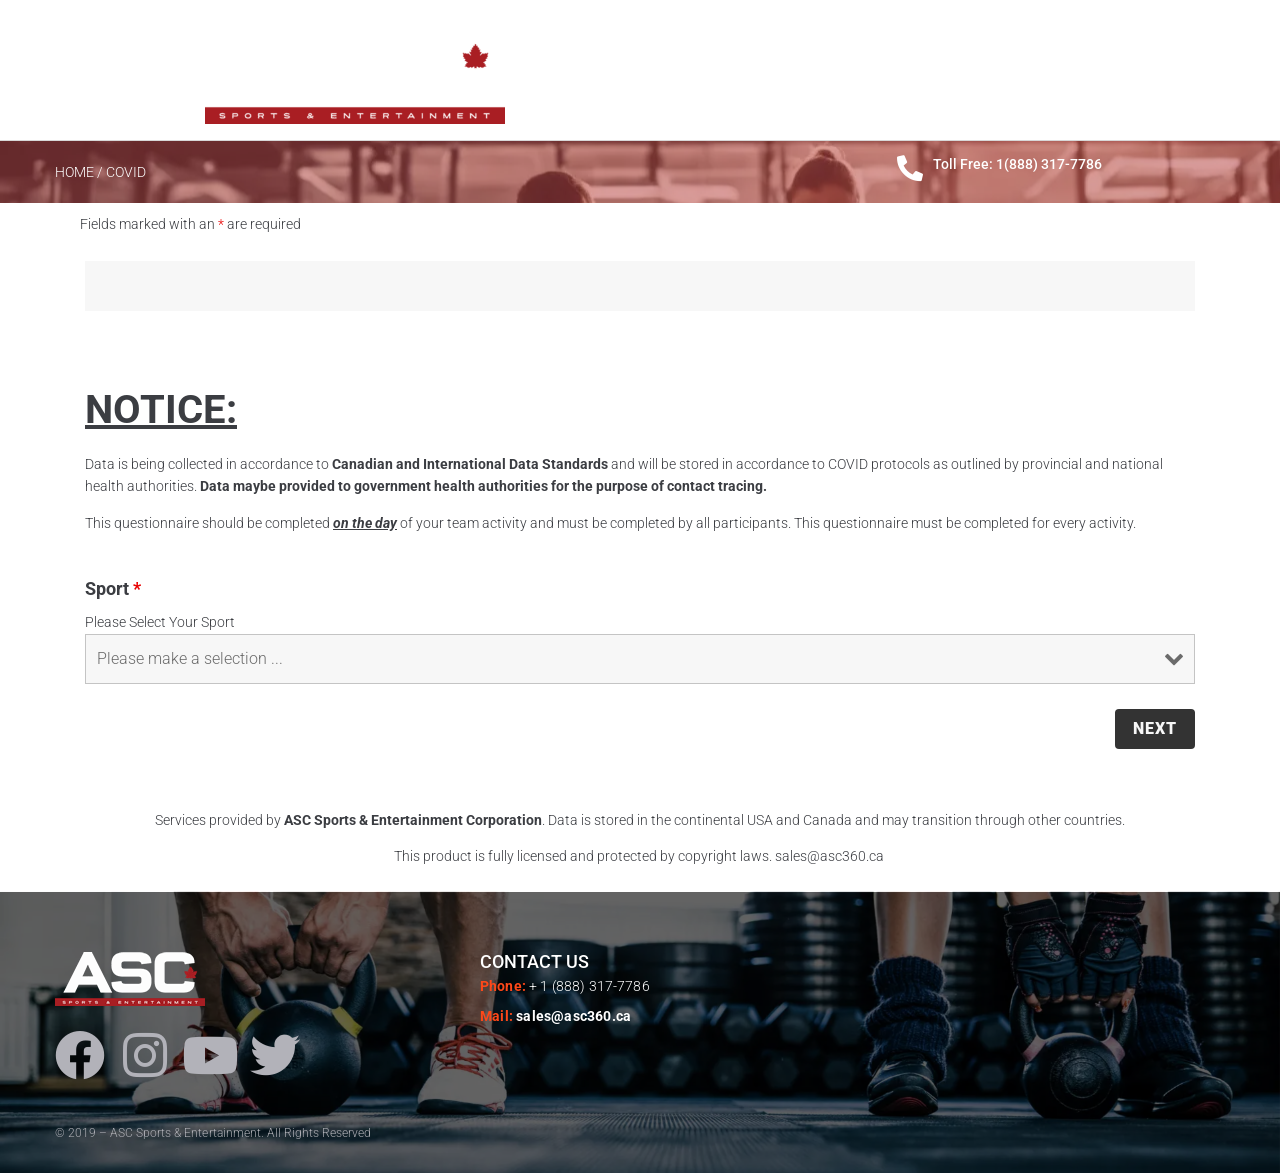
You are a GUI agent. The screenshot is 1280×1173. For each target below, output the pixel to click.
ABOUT (825, 70)
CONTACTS (1151, 70)
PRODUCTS (927, 70)
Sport (113, 588)
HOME (740, 70)
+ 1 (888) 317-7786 (589, 986)
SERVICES (1039, 70)
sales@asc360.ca (573, 1016)
